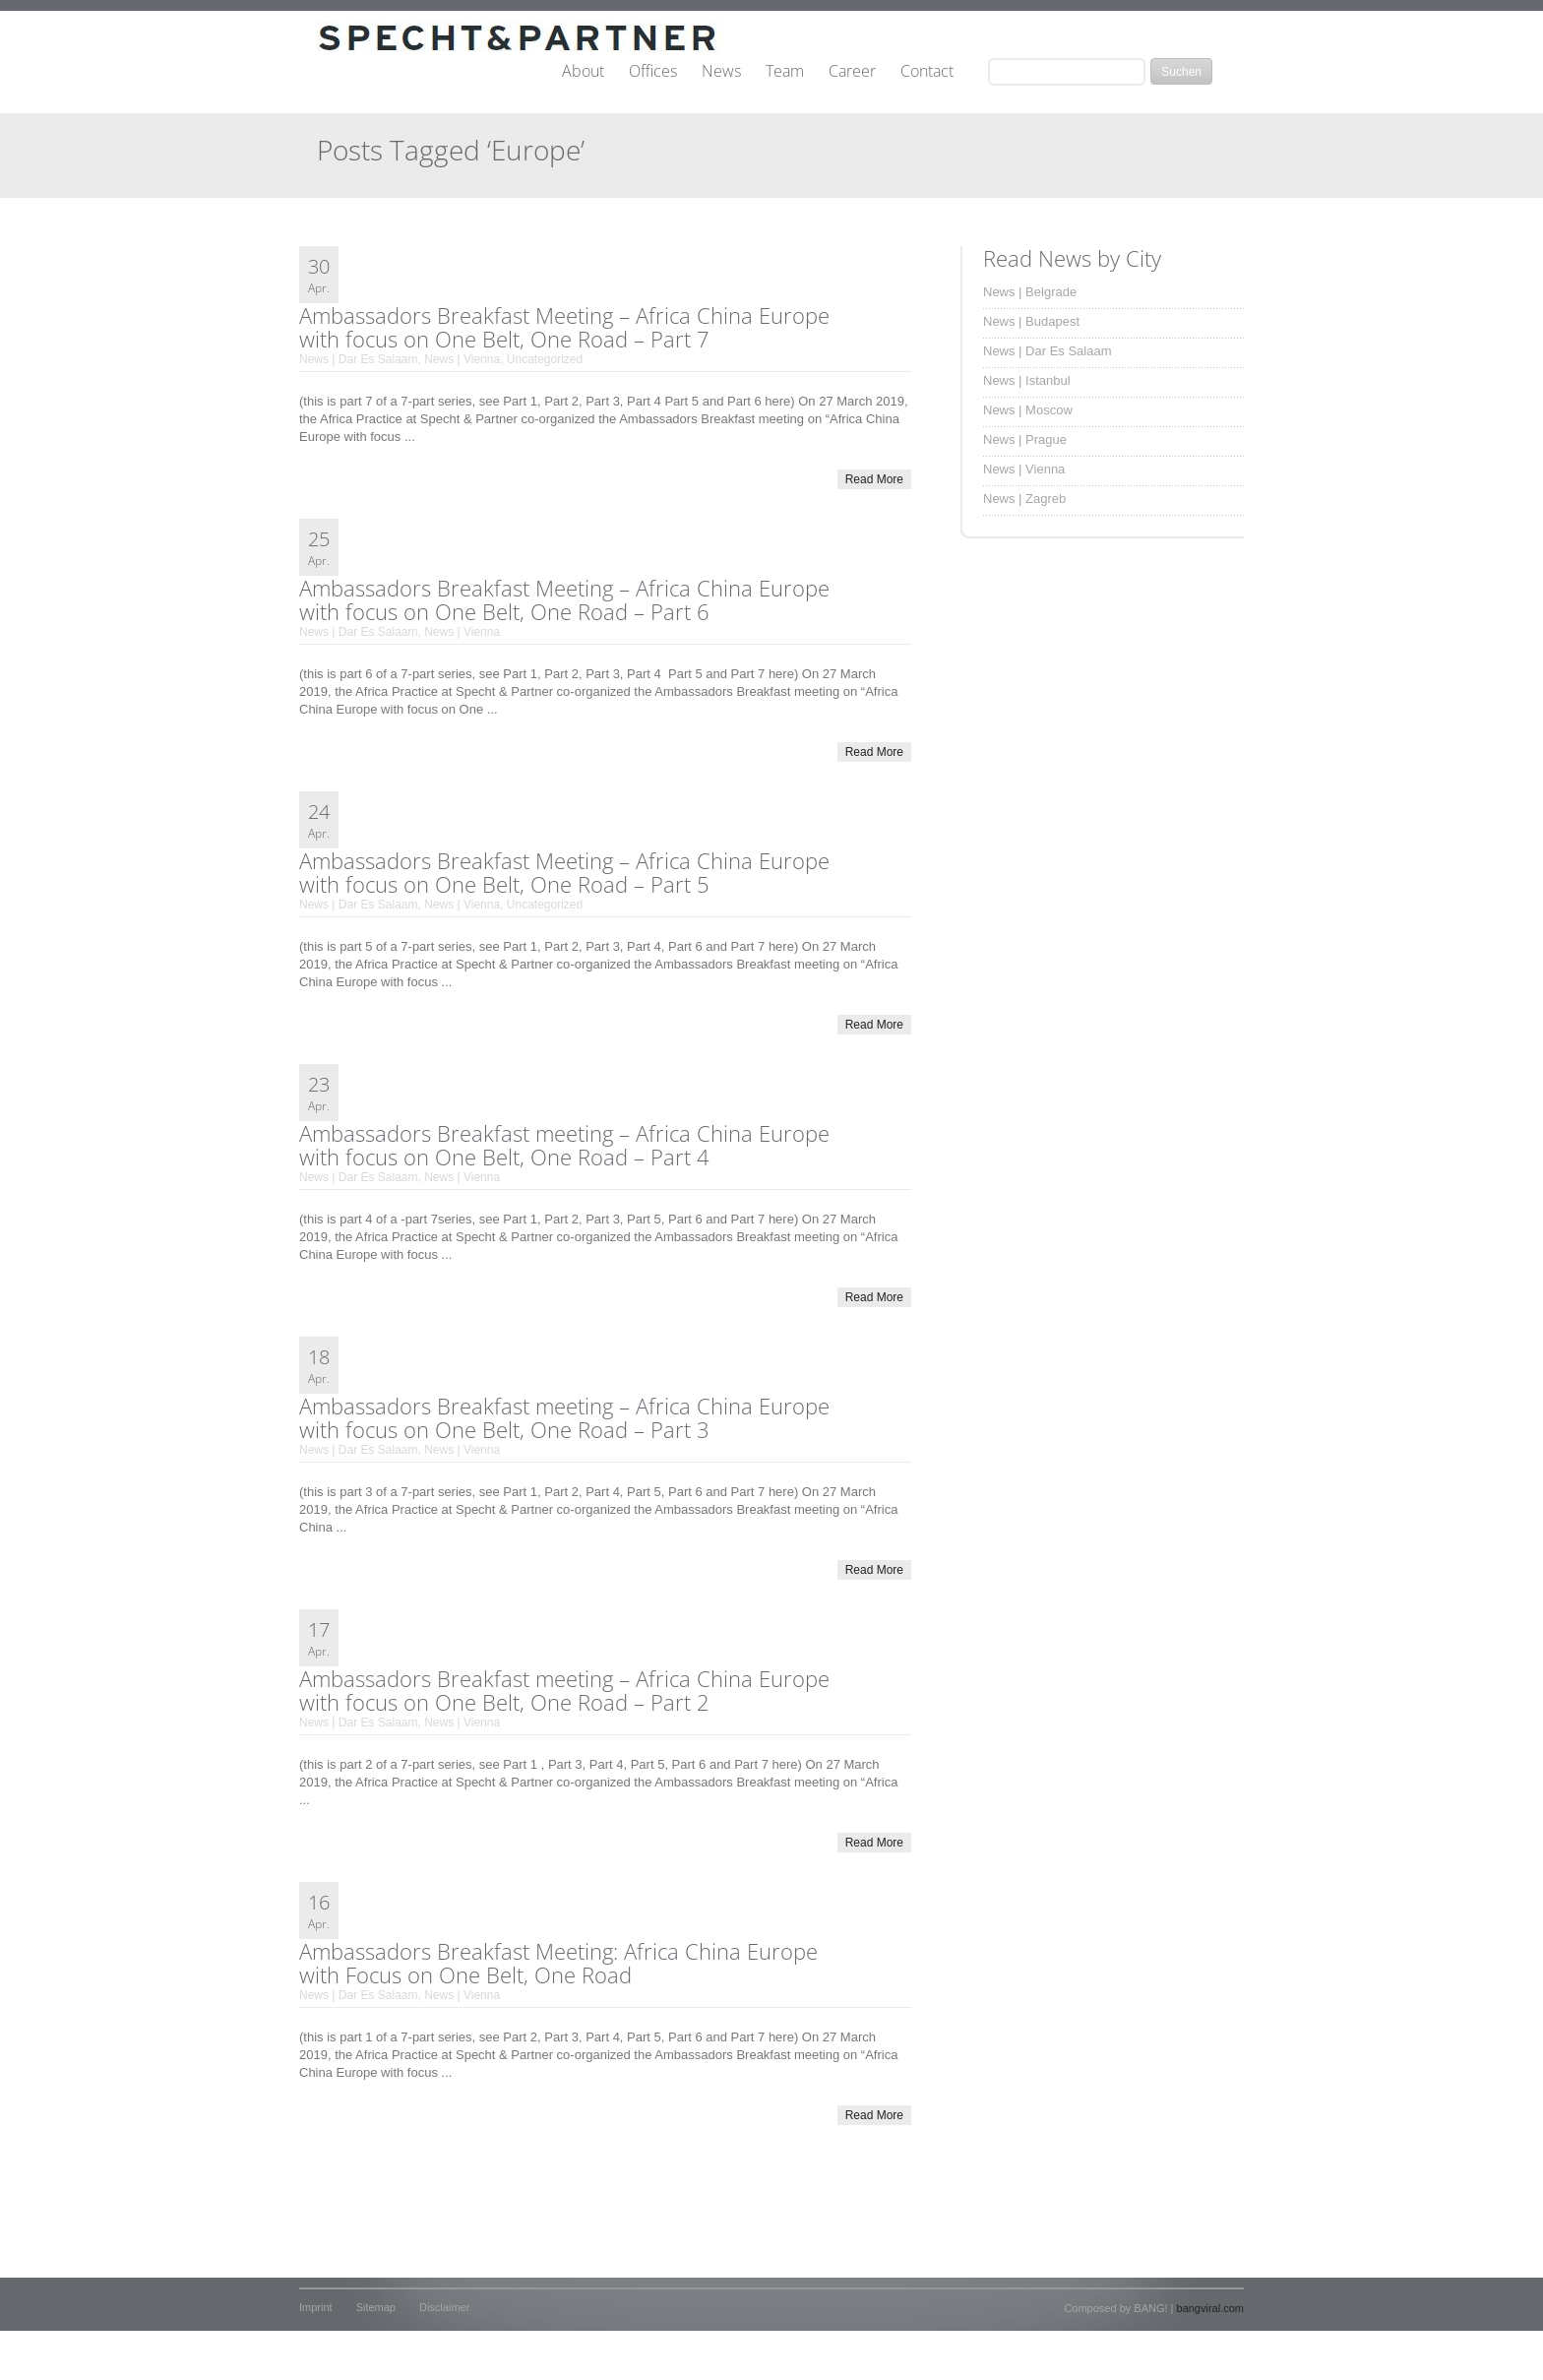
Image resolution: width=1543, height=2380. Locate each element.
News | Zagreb (1024, 498)
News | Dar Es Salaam (358, 359)
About (583, 72)
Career (852, 72)
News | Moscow (1028, 410)
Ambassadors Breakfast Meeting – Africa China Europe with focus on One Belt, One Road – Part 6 (564, 599)
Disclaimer (444, 2307)
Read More (874, 479)
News (721, 72)
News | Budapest (1031, 321)
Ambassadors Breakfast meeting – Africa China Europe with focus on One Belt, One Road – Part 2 (564, 1690)
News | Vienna (462, 359)
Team (785, 72)
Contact (927, 72)
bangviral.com (1210, 2308)
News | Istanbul (1027, 380)
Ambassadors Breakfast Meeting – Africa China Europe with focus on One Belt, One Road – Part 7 (564, 326)
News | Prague (1025, 439)
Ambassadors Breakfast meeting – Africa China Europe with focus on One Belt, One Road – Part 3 (564, 1417)
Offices (653, 72)
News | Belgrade (1030, 291)
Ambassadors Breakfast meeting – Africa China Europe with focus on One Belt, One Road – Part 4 (564, 1144)
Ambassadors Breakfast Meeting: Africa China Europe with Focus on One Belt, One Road (558, 1962)
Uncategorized (545, 359)
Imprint (316, 2307)
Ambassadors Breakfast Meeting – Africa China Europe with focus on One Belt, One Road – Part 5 (564, 872)
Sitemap (376, 2307)
